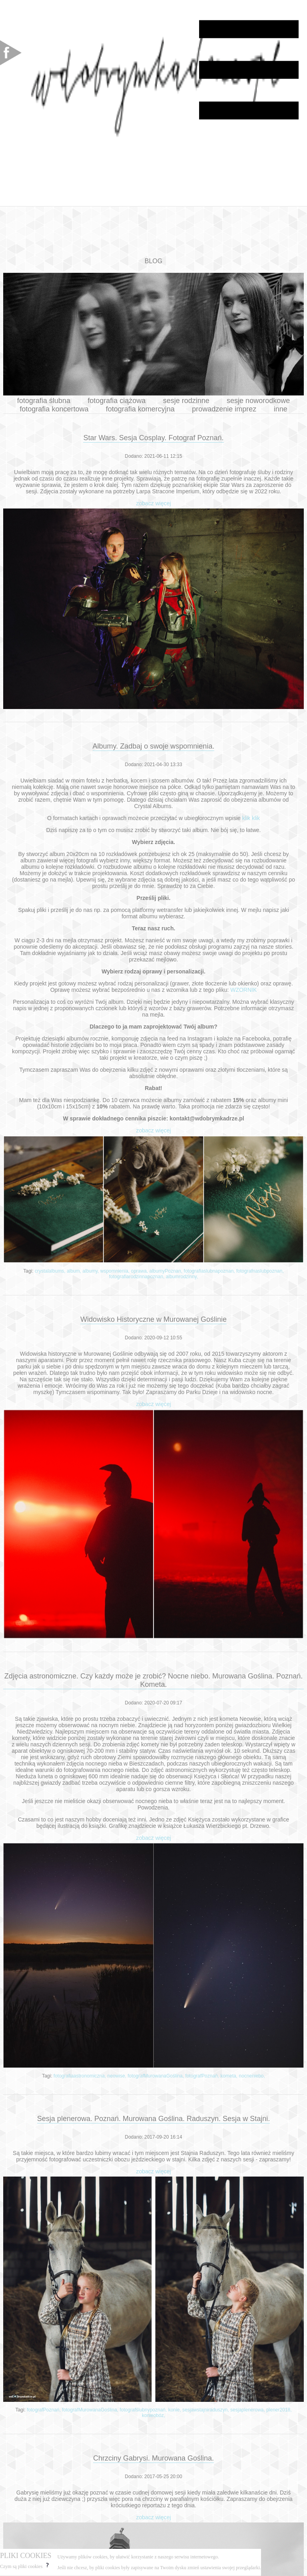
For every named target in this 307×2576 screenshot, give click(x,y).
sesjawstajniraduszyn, (206, 2410)
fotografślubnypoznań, (144, 2410)
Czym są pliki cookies (25, 2566)
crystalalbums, (51, 1271)
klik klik (251, 818)
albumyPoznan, (167, 1271)
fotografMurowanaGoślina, (156, 2076)
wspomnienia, (115, 1271)
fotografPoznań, (202, 2076)
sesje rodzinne (186, 401)
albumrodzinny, (182, 1276)
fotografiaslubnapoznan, (210, 1271)
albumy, (91, 1271)
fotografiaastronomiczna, (81, 2076)
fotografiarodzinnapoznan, (137, 1276)
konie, (175, 2410)
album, (74, 1271)
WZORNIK (243, 990)
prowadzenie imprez (224, 409)
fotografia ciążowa (117, 401)
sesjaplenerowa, (248, 2410)
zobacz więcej (153, 503)
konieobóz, (153, 2415)
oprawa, (140, 1271)
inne (280, 409)
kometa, (229, 2076)
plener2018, (278, 2410)
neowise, (118, 2076)
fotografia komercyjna (140, 409)
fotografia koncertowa (54, 409)
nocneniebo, (252, 2076)
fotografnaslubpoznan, (260, 1271)
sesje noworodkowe (258, 401)
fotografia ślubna (43, 401)
